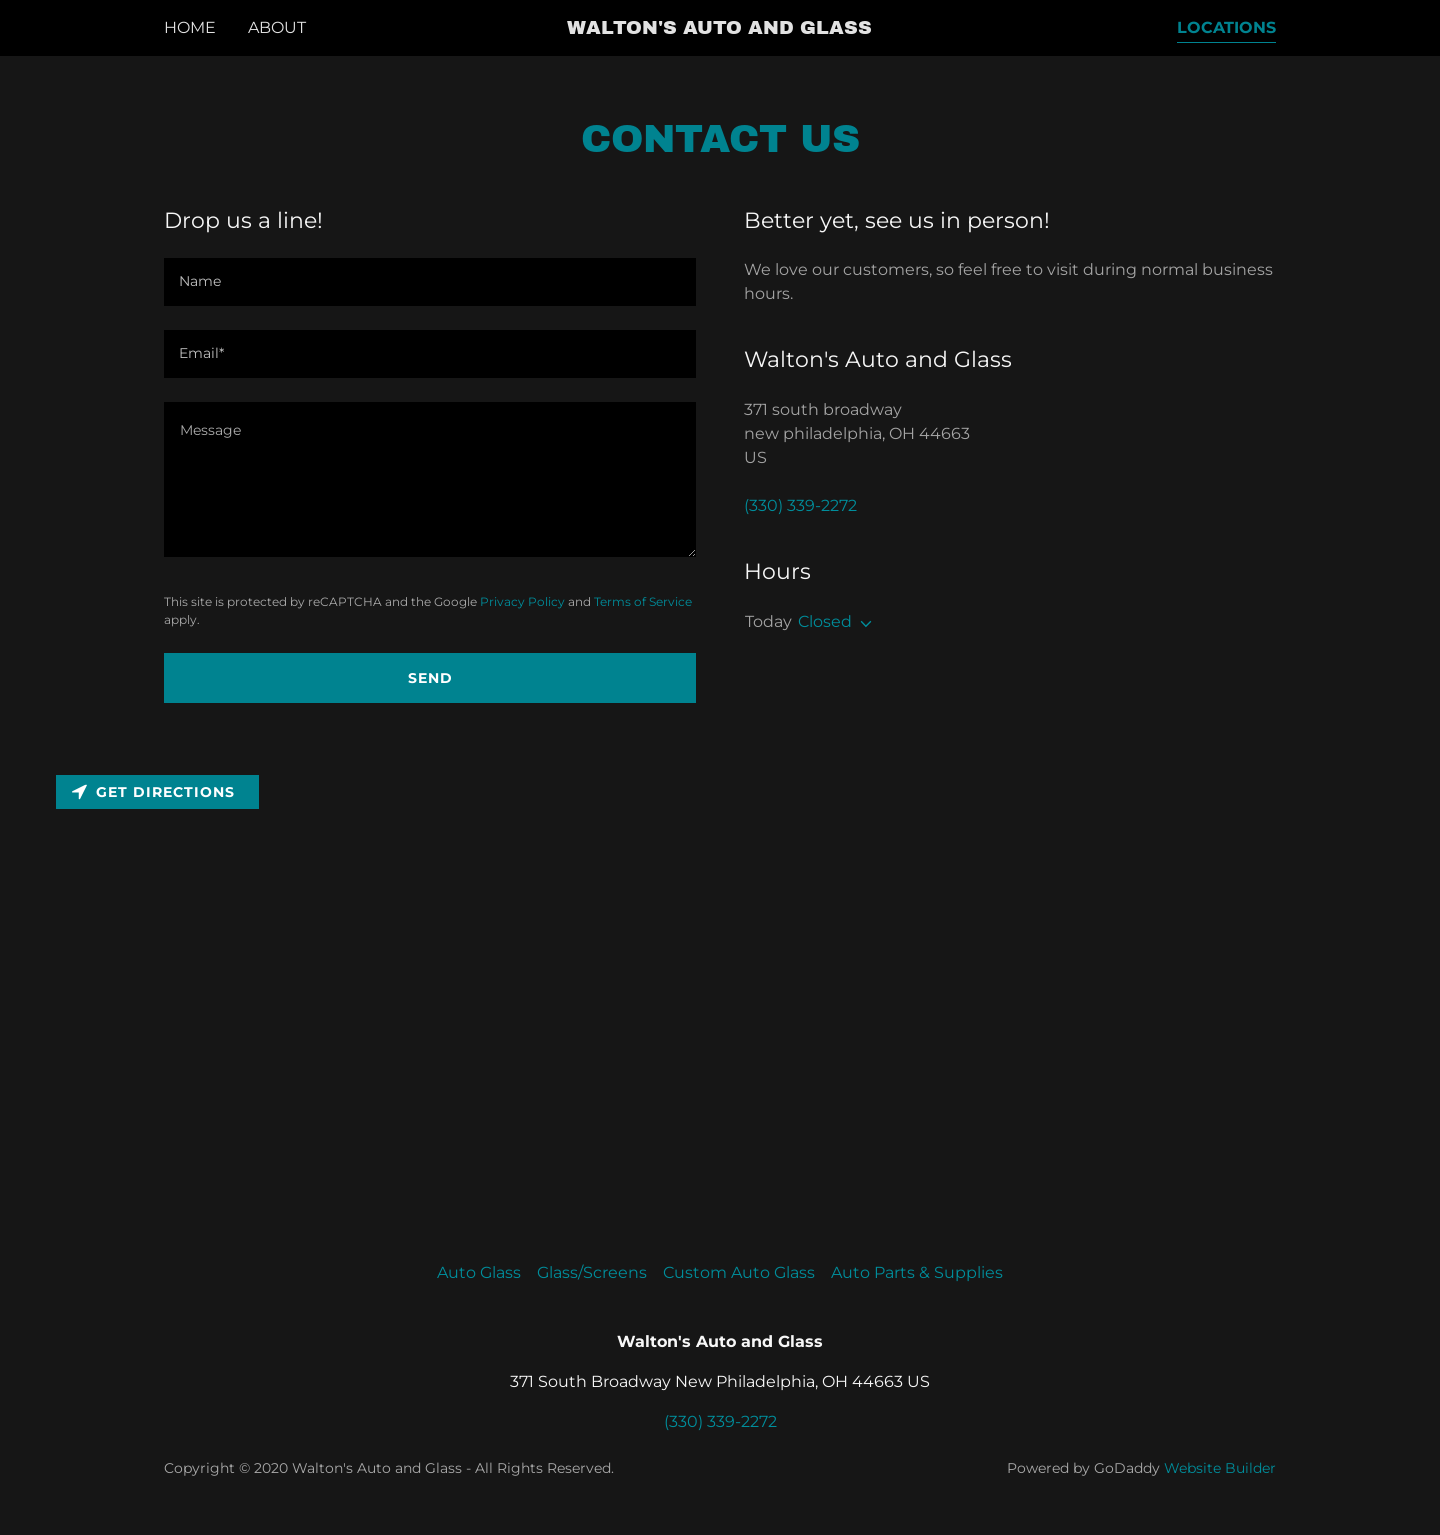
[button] (719, 28)
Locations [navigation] (1226, 27)
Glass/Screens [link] (592, 1272)
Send (430, 678)
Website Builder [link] (1220, 1468)
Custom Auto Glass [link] (739, 1272)
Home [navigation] (190, 27)
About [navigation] (277, 27)
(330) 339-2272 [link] (800, 505)
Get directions (153, 792)
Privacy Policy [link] (522, 601)
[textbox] (430, 479)
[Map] (720, 983)
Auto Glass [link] (479, 1272)
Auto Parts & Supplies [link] (917, 1272)
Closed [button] (825, 621)
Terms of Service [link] (643, 601)
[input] (430, 282)
